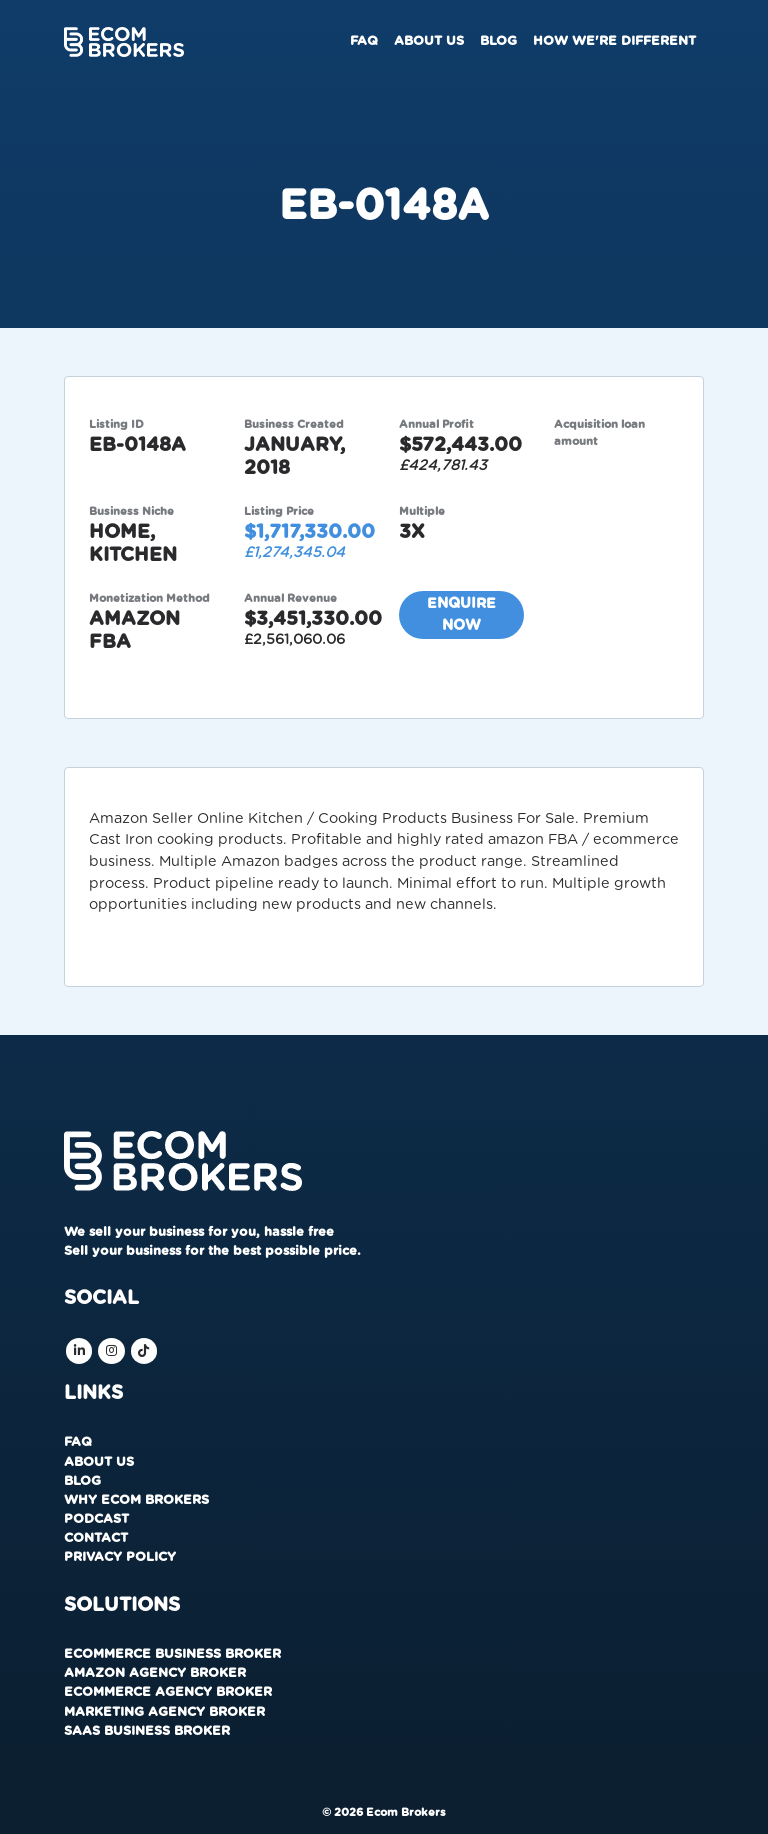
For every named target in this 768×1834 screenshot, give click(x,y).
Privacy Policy (120, 1557)
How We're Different (614, 41)
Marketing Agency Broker (164, 1712)
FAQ (364, 41)
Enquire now (461, 614)
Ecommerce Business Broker (172, 1654)
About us (429, 41)
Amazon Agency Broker (155, 1673)
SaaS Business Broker (147, 1731)
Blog (498, 41)
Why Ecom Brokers (136, 1500)
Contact (96, 1538)
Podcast (96, 1519)
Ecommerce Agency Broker (168, 1692)
